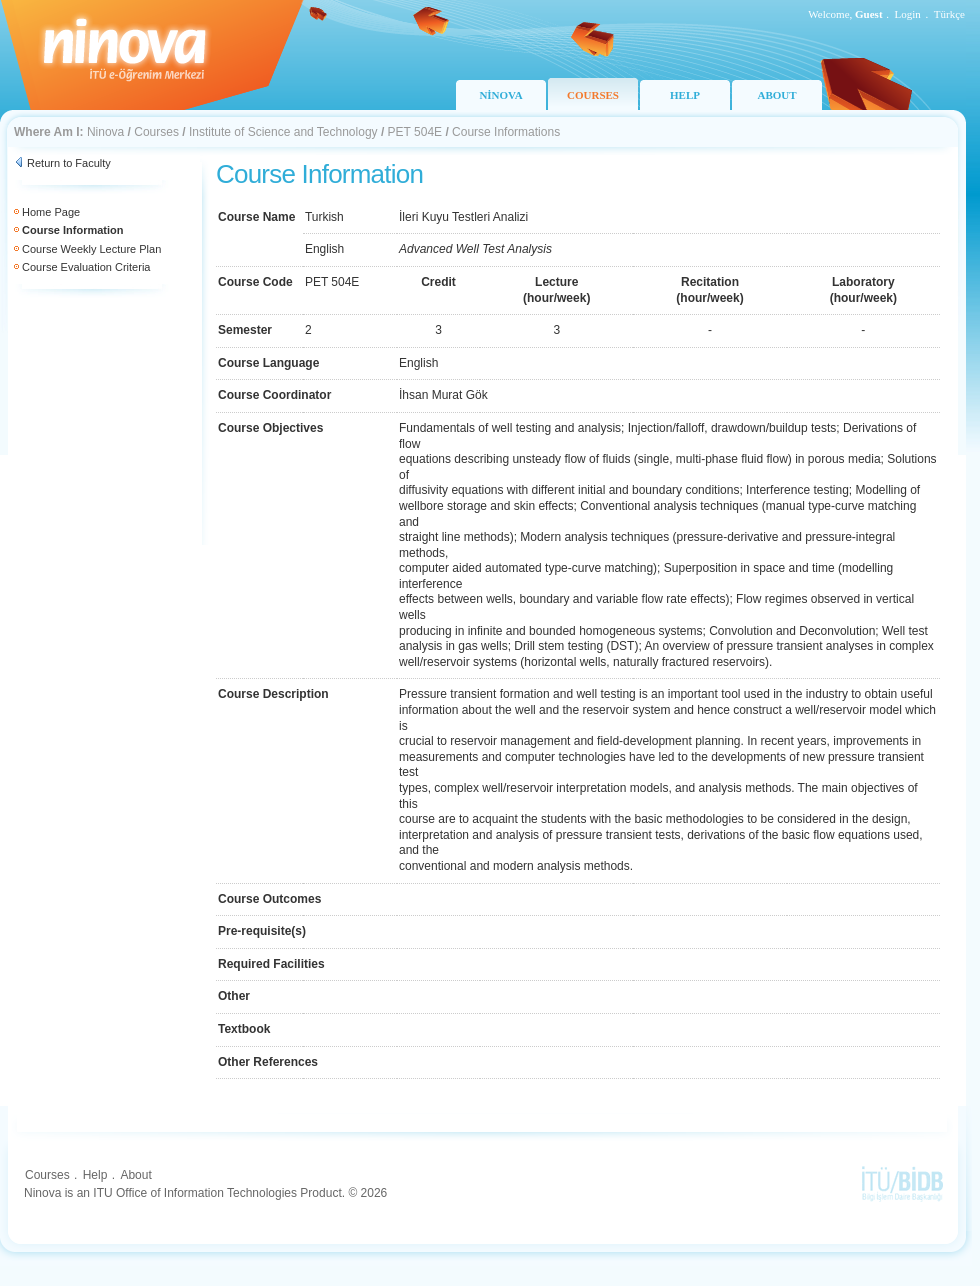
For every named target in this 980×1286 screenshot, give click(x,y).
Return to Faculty (69, 163)
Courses (156, 132)
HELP (685, 95)
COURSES (593, 95)
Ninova (105, 132)
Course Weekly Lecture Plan (91, 249)
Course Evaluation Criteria (86, 267)
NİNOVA (500, 95)
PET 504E (415, 132)
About (135, 1175)
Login (908, 14)
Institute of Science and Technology (283, 132)
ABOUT (776, 95)
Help (95, 1175)
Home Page (51, 212)
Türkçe (949, 14)
